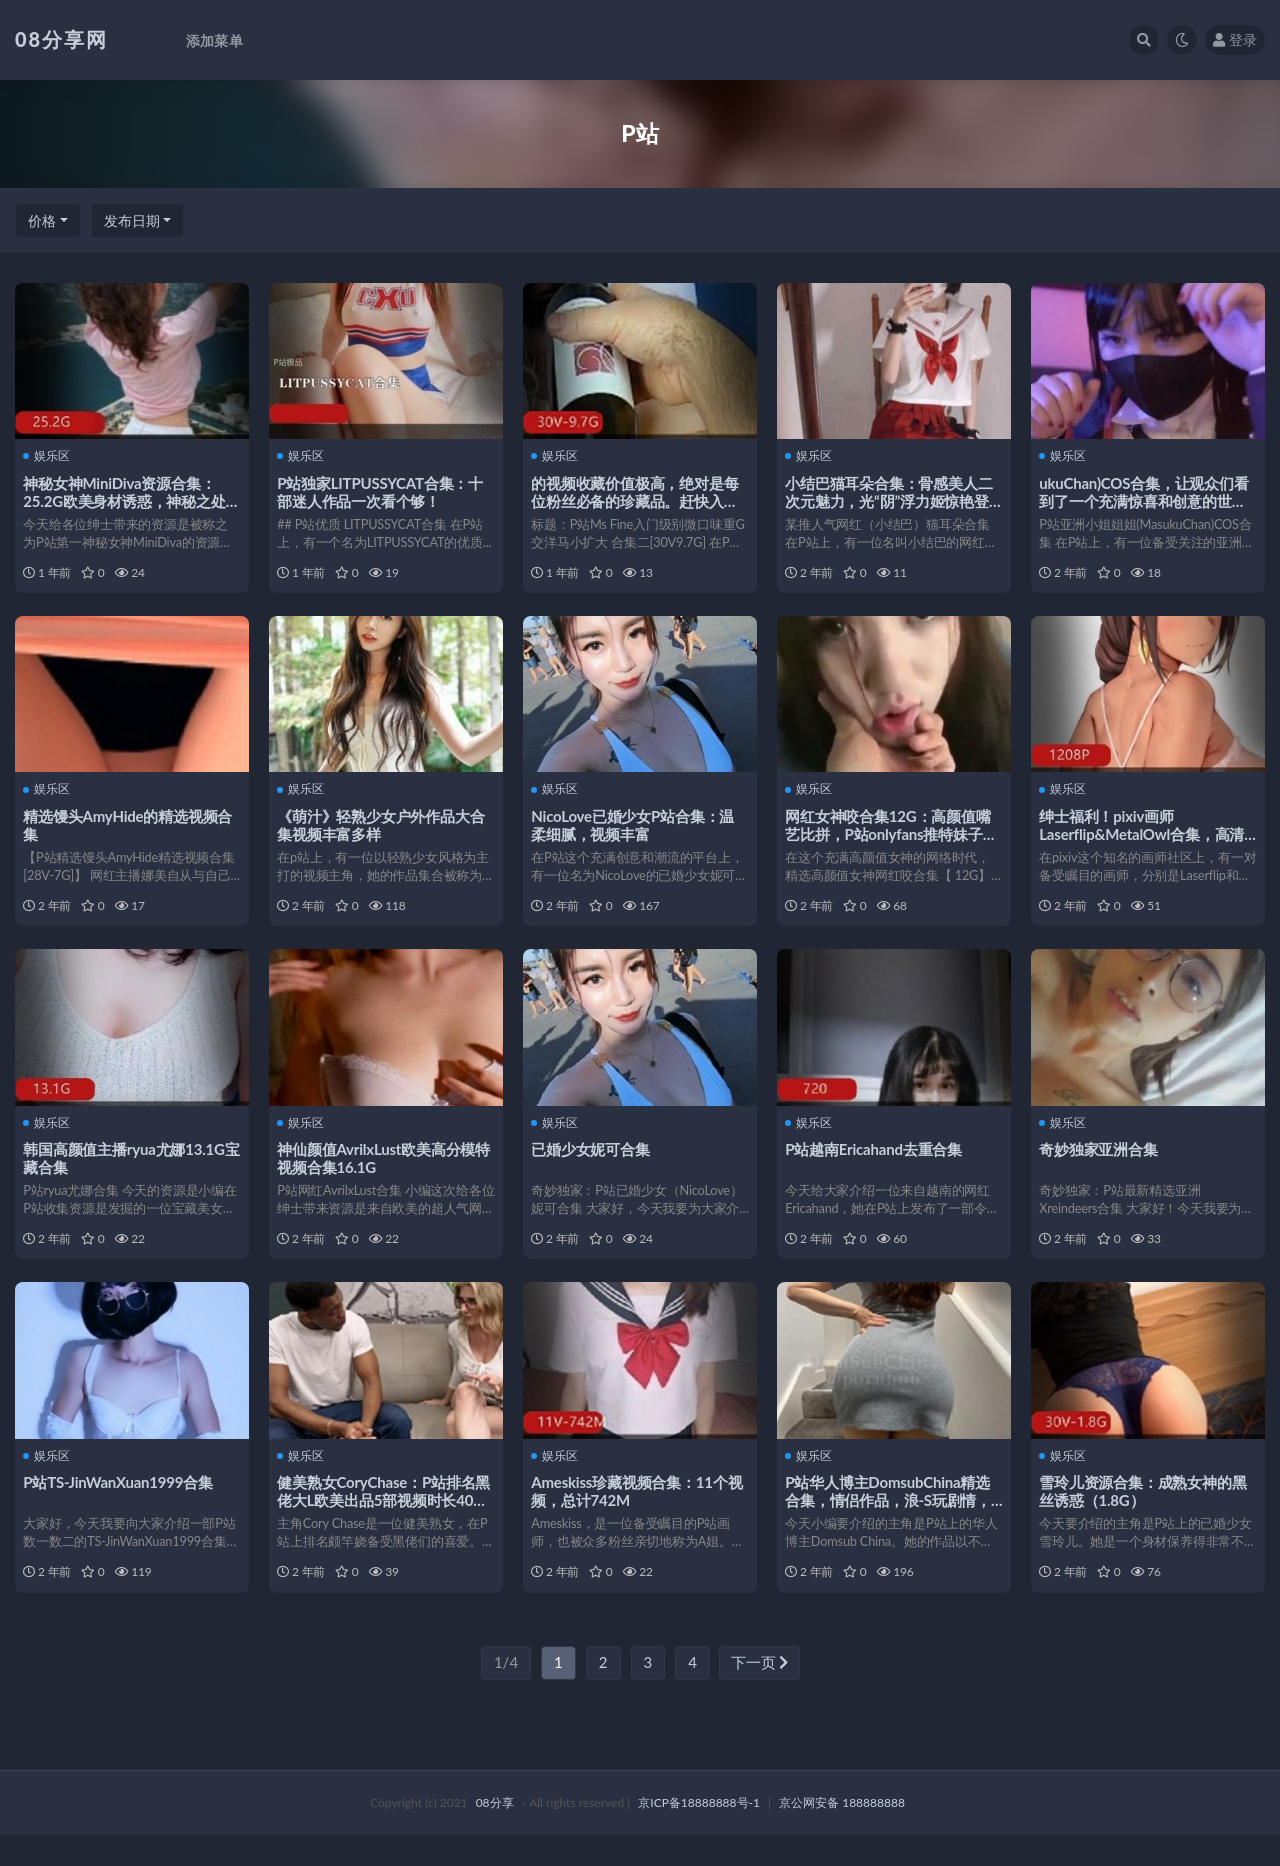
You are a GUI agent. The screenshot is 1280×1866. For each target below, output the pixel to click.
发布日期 (132, 220)
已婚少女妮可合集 (592, 1165)
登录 (1235, 39)
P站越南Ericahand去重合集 (875, 1165)
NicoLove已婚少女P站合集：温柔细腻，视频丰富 (634, 832)
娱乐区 (48, 456)
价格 (42, 220)
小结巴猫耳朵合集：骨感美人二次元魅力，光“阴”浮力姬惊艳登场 (890, 500)
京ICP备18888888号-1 (699, 1833)
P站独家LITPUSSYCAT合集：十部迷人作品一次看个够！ (382, 491)
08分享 (495, 1833)
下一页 (760, 1694)
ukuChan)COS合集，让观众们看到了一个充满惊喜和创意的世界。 (1145, 500)
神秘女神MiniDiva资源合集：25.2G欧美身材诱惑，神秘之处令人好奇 (126, 500)
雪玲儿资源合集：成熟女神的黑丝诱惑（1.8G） (1144, 1515)
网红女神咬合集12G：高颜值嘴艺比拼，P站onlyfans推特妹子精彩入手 (893, 841)
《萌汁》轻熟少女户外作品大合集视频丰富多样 (382, 832)
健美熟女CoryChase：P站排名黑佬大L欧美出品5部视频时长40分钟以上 (385, 1524)
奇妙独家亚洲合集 (1100, 1165)
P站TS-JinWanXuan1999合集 (120, 1506)
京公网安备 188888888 (842, 1833)
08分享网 (61, 39)
